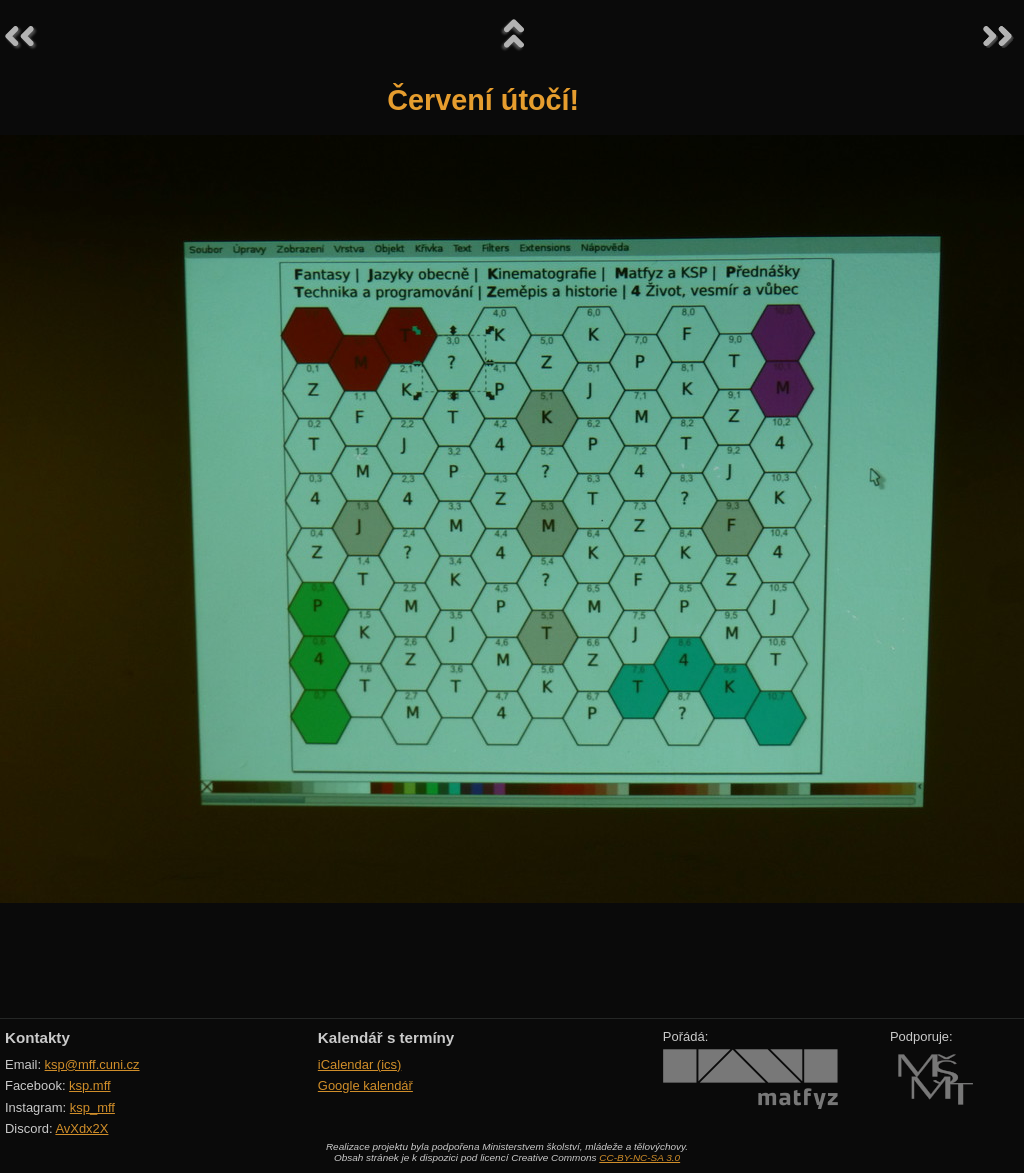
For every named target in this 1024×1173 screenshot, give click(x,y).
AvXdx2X (81, 1128)
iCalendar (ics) (360, 1064)
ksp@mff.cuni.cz (92, 1064)
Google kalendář (365, 1085)
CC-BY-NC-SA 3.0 (639, 1157)
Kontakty (37, 1037)
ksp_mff (92, 1107)
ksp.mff (90, 1085)
